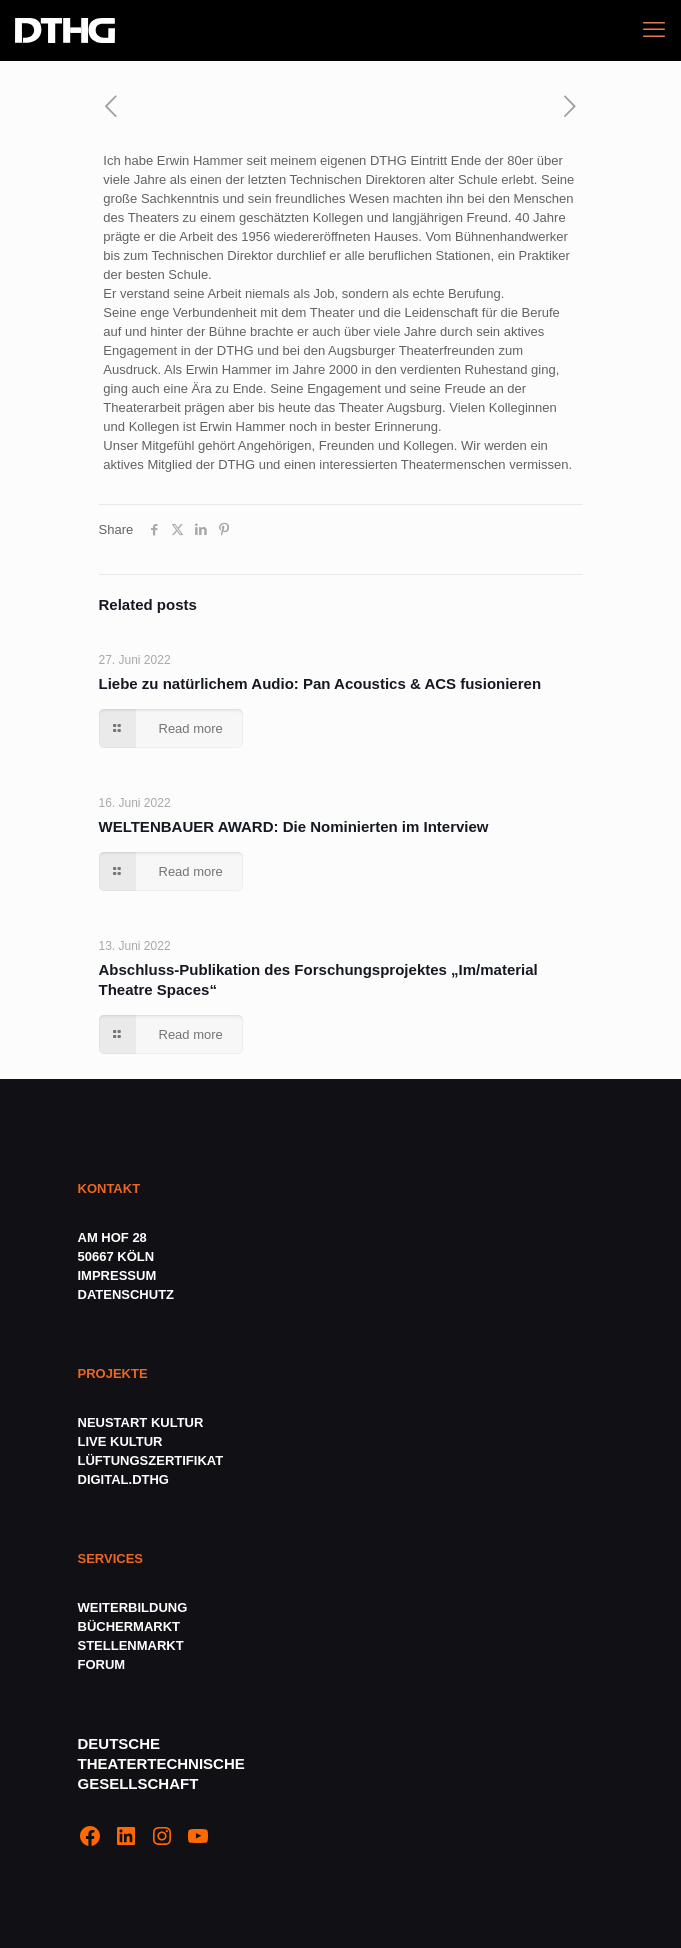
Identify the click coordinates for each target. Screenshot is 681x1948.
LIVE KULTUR (120, 1441)
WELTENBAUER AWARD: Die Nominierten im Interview (294, 826)
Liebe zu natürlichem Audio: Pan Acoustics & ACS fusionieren (320, 683)
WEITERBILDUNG (133, 1607)
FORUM (102, 1664)
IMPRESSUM (117, 1275)
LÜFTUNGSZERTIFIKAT (151, 1460)
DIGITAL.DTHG (123, 1479)
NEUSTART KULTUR (141, 1422)
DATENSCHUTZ (128, 1294)
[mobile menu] (654, 30)
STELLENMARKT (131, 1645)
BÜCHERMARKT (129, 1626)
